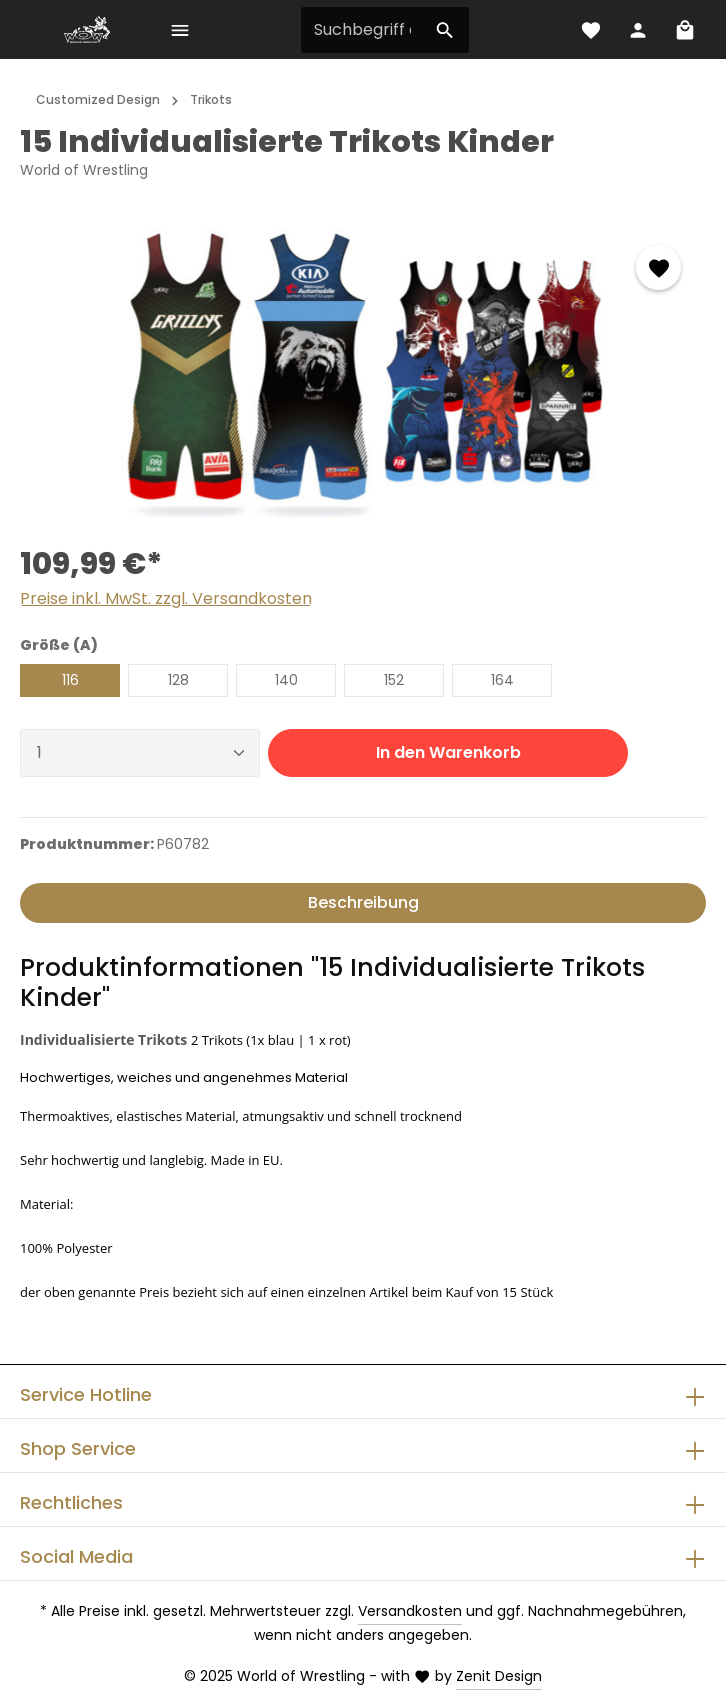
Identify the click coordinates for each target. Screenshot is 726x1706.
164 (502, 680)
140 (286, 680)
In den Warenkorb (448, 752)
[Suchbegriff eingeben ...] (362, 30)
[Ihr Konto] (637, 29)
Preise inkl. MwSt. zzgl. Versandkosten (166, 598)
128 (178, 680)
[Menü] (179, 29)
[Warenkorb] (684, 29)
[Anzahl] (140, 753)
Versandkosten (410, 1611)
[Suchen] (445, 30)
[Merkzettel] (590, 29)
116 (70, 680)
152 (394, 680)
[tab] (363, 903)
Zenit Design (499, 1676)
